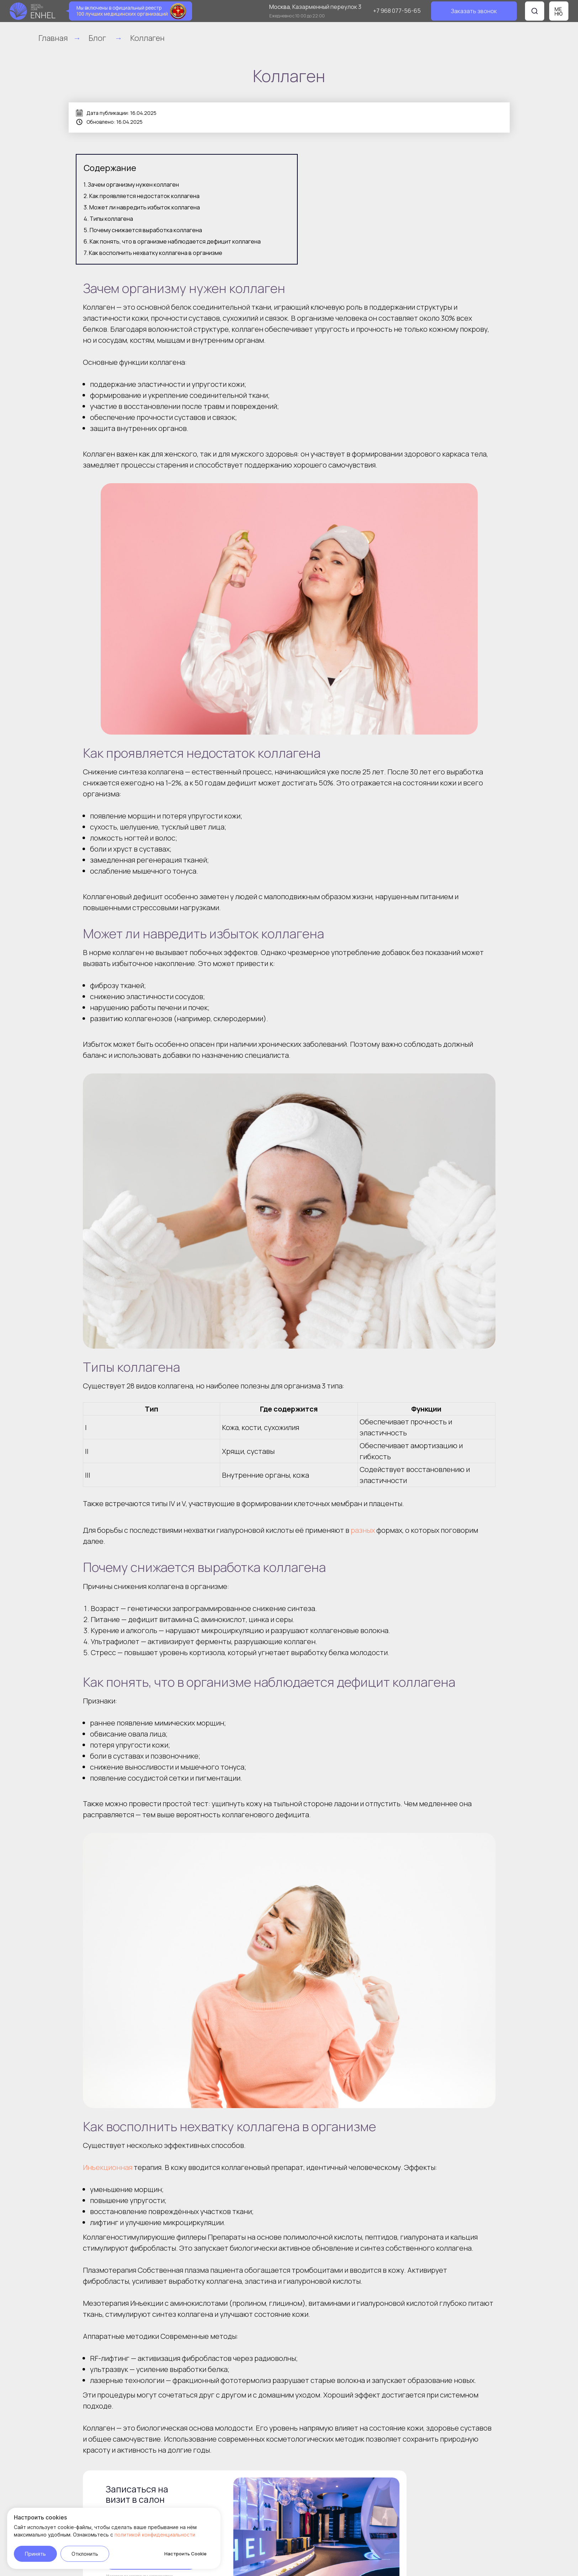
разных (363, 1530)
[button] (474, 11)
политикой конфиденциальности (155, 2535)
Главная (53, 38)
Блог (97, 38)
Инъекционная (107, 2167)
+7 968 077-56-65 (397, 11)
